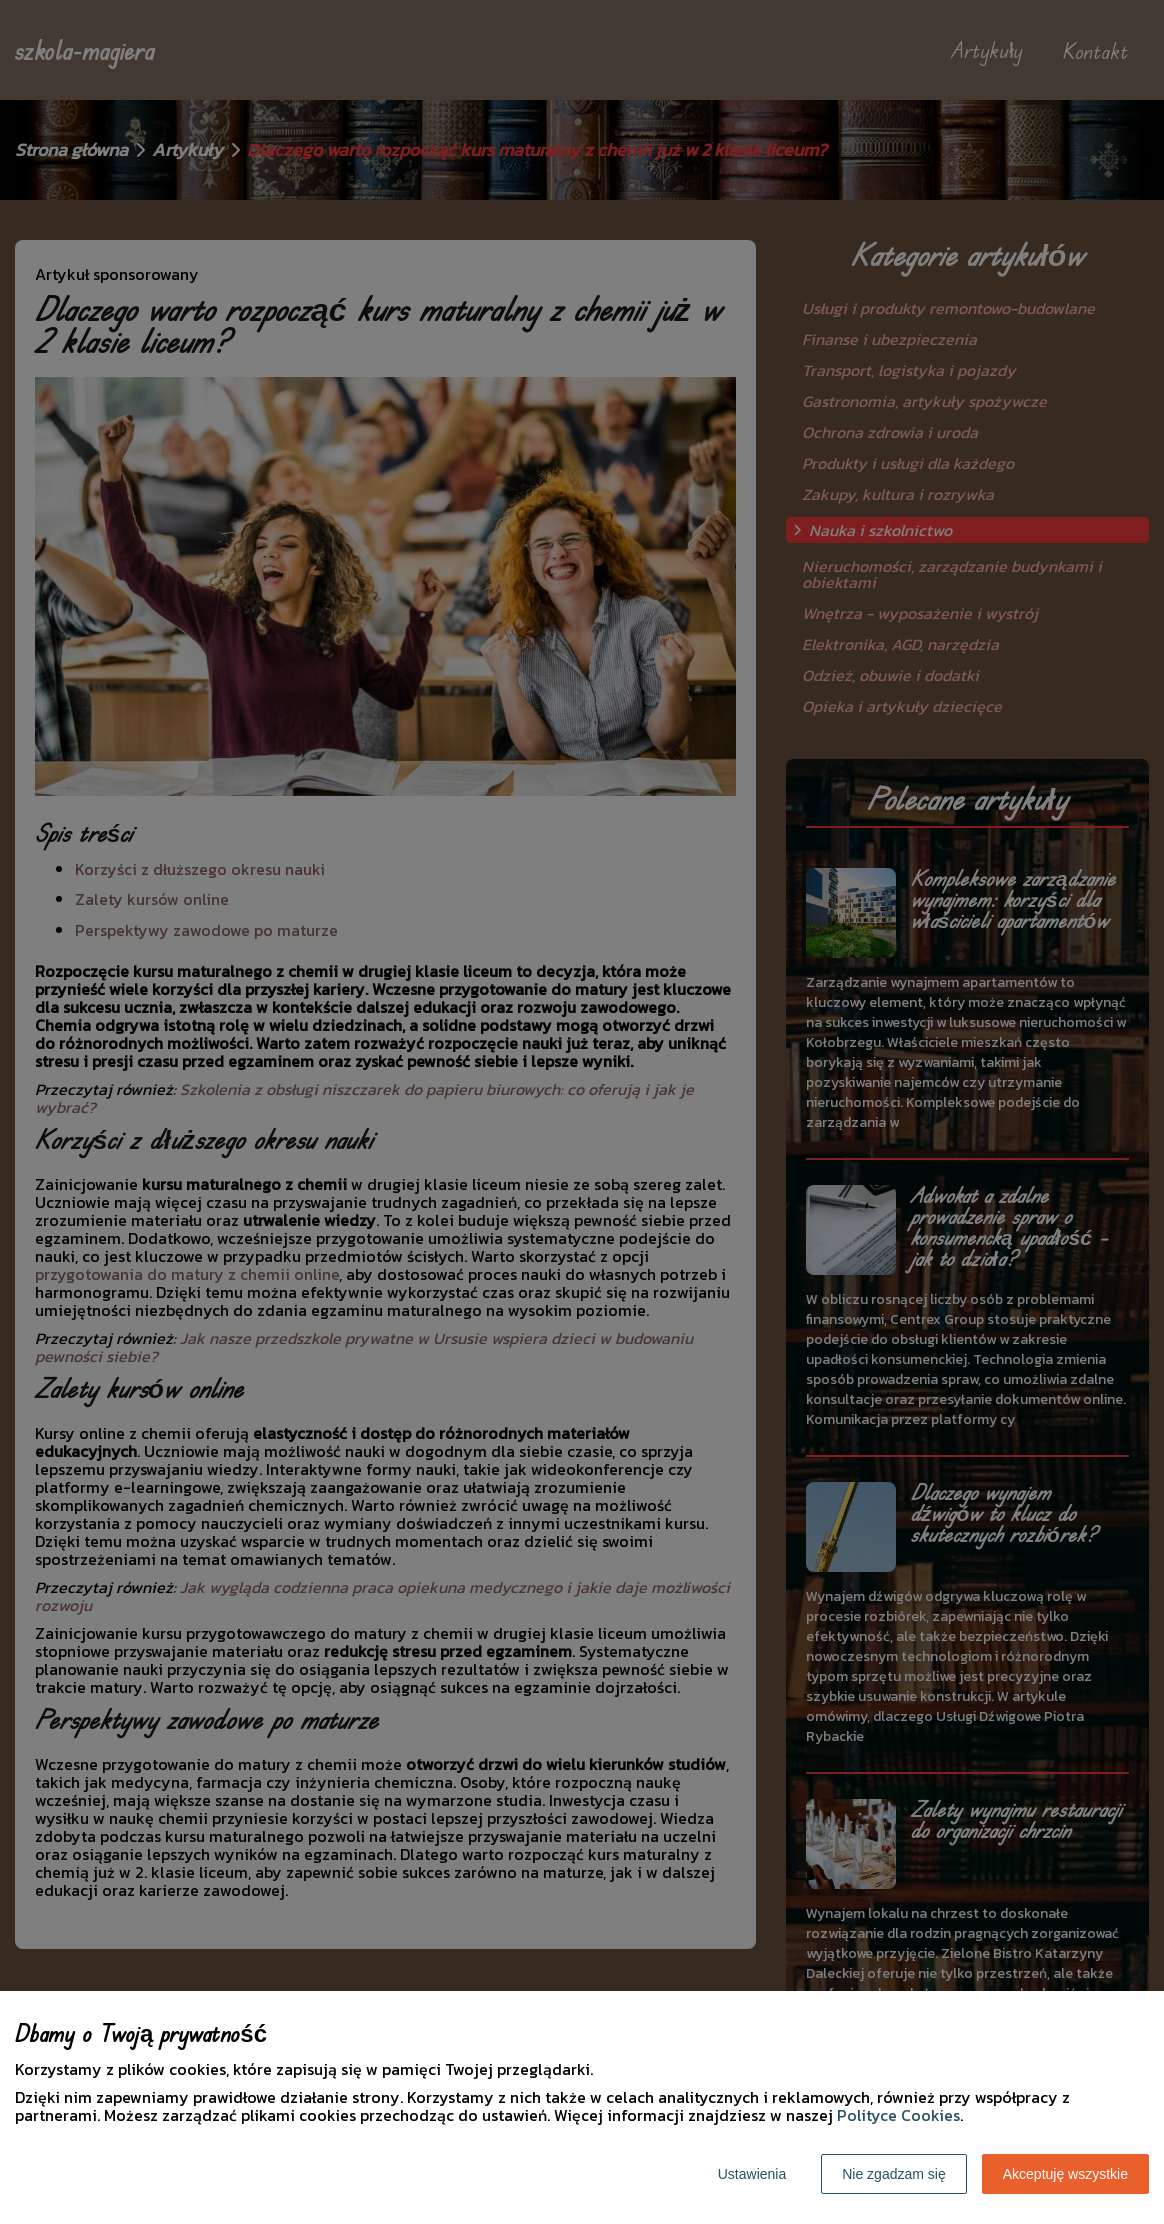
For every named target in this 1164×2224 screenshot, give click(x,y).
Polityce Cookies (898, 2115)
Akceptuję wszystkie (1065, 2174)
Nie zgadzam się (894, 2174)
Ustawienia (752, 2174)
